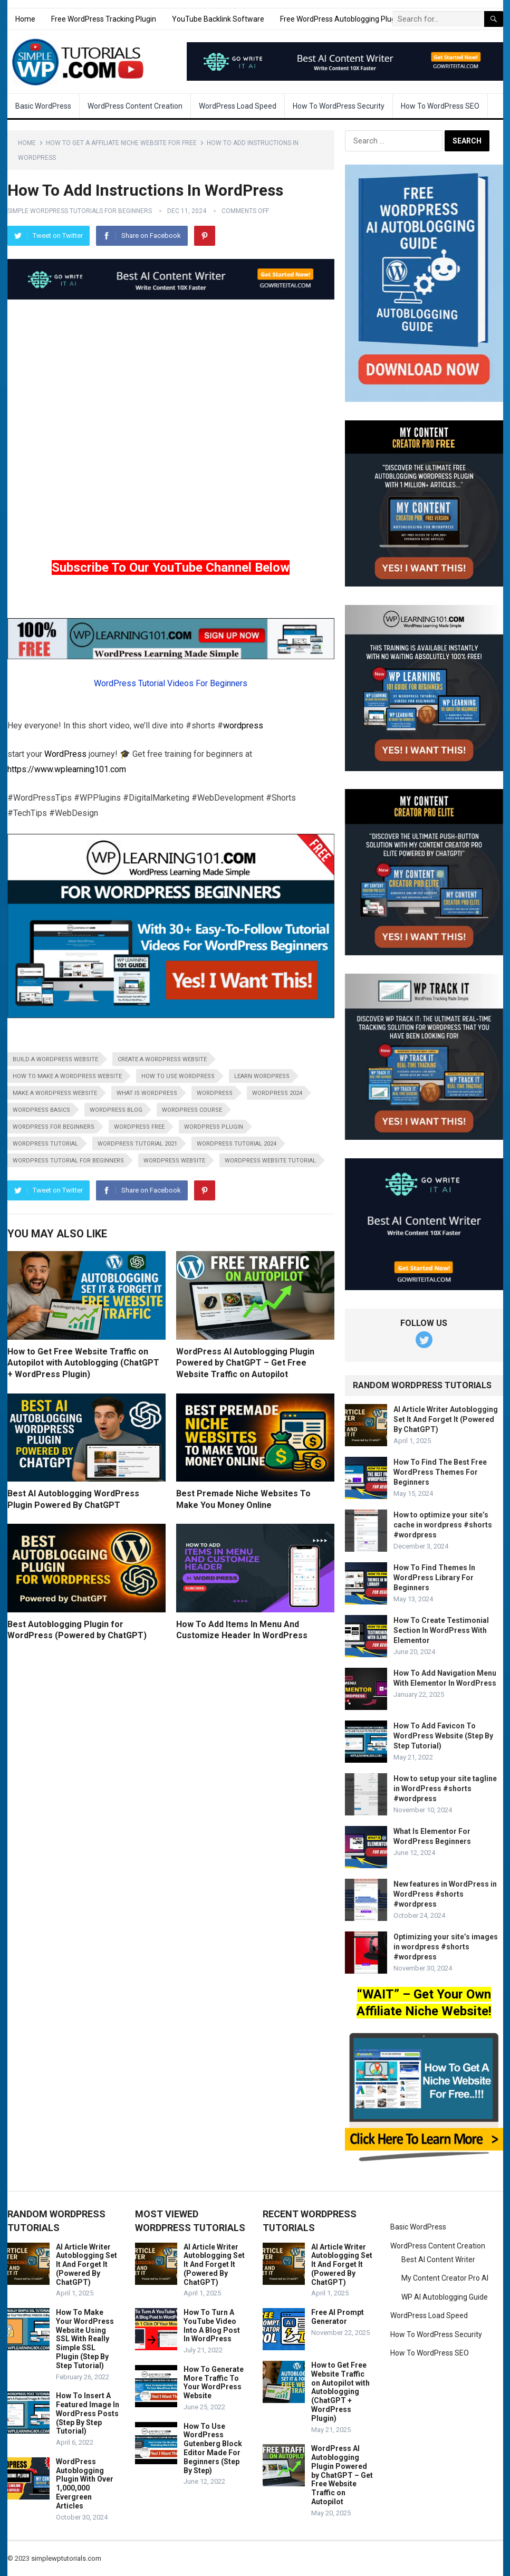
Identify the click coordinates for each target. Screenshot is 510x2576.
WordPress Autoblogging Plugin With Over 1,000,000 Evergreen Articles (84, 2483)
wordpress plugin (213, 1126)
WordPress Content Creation (135, 106)
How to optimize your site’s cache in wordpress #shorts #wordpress (442, 1525)
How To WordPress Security (338, 106)
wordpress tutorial (45, 1143)
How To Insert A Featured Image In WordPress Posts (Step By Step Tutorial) (87, 2413)
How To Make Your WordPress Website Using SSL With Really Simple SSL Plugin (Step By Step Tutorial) (85, 2339)
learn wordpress (262, 1076)
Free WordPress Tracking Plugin (103, 19)
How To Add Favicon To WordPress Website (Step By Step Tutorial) (443, 1736)
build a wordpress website (55, 1059)
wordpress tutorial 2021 (137, 1143)
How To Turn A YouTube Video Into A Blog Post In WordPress (212, 2325)
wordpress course (192, 1110)
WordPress (65, 754)
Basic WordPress (43, 106)
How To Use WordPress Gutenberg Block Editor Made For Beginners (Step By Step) (213, 2448)
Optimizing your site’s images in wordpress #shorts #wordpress (445, 1947)
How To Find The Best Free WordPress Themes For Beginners (440, 1472)
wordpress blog (116, 1110)
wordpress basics (41, 1110)
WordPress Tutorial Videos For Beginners (170, 683)
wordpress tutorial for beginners (68, 1160)
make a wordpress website (55, 1093)
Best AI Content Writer (438, 2259)
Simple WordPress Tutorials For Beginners (79, 211)
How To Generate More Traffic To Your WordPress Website (214, 2382)
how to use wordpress (178, 1076)
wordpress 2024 (277, 1093)
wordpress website (174, 1160)
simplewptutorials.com (66, 2558)
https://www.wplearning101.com (66, 769)
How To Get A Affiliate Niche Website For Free (121, 143)
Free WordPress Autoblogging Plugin (340, 19)
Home (25, 19)
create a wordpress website (162, 1059)
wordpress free (139, 1126)
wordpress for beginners (53, 1126)
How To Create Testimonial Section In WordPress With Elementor (441, 1630)
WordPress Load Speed (237, 106)
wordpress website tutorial (270, 1160)
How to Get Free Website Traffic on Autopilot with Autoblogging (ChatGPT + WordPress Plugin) (83, 1363)
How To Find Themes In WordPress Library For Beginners (434, 1577)
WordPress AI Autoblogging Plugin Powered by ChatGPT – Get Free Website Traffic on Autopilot (245, 1363)
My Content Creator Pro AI (444, 2278)
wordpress (243, 725)
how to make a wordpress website (67, 1076)
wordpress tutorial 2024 (236, 1143)
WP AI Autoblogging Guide (444, 2297)
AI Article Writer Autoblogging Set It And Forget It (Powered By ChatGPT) (445, 1419)
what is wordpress (147, 1093)
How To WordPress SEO (440, 106)
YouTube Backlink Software (218, 19)
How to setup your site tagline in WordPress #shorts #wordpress (445, 1788)
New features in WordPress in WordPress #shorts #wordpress (445, 1894)
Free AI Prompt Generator (337, 2316)
